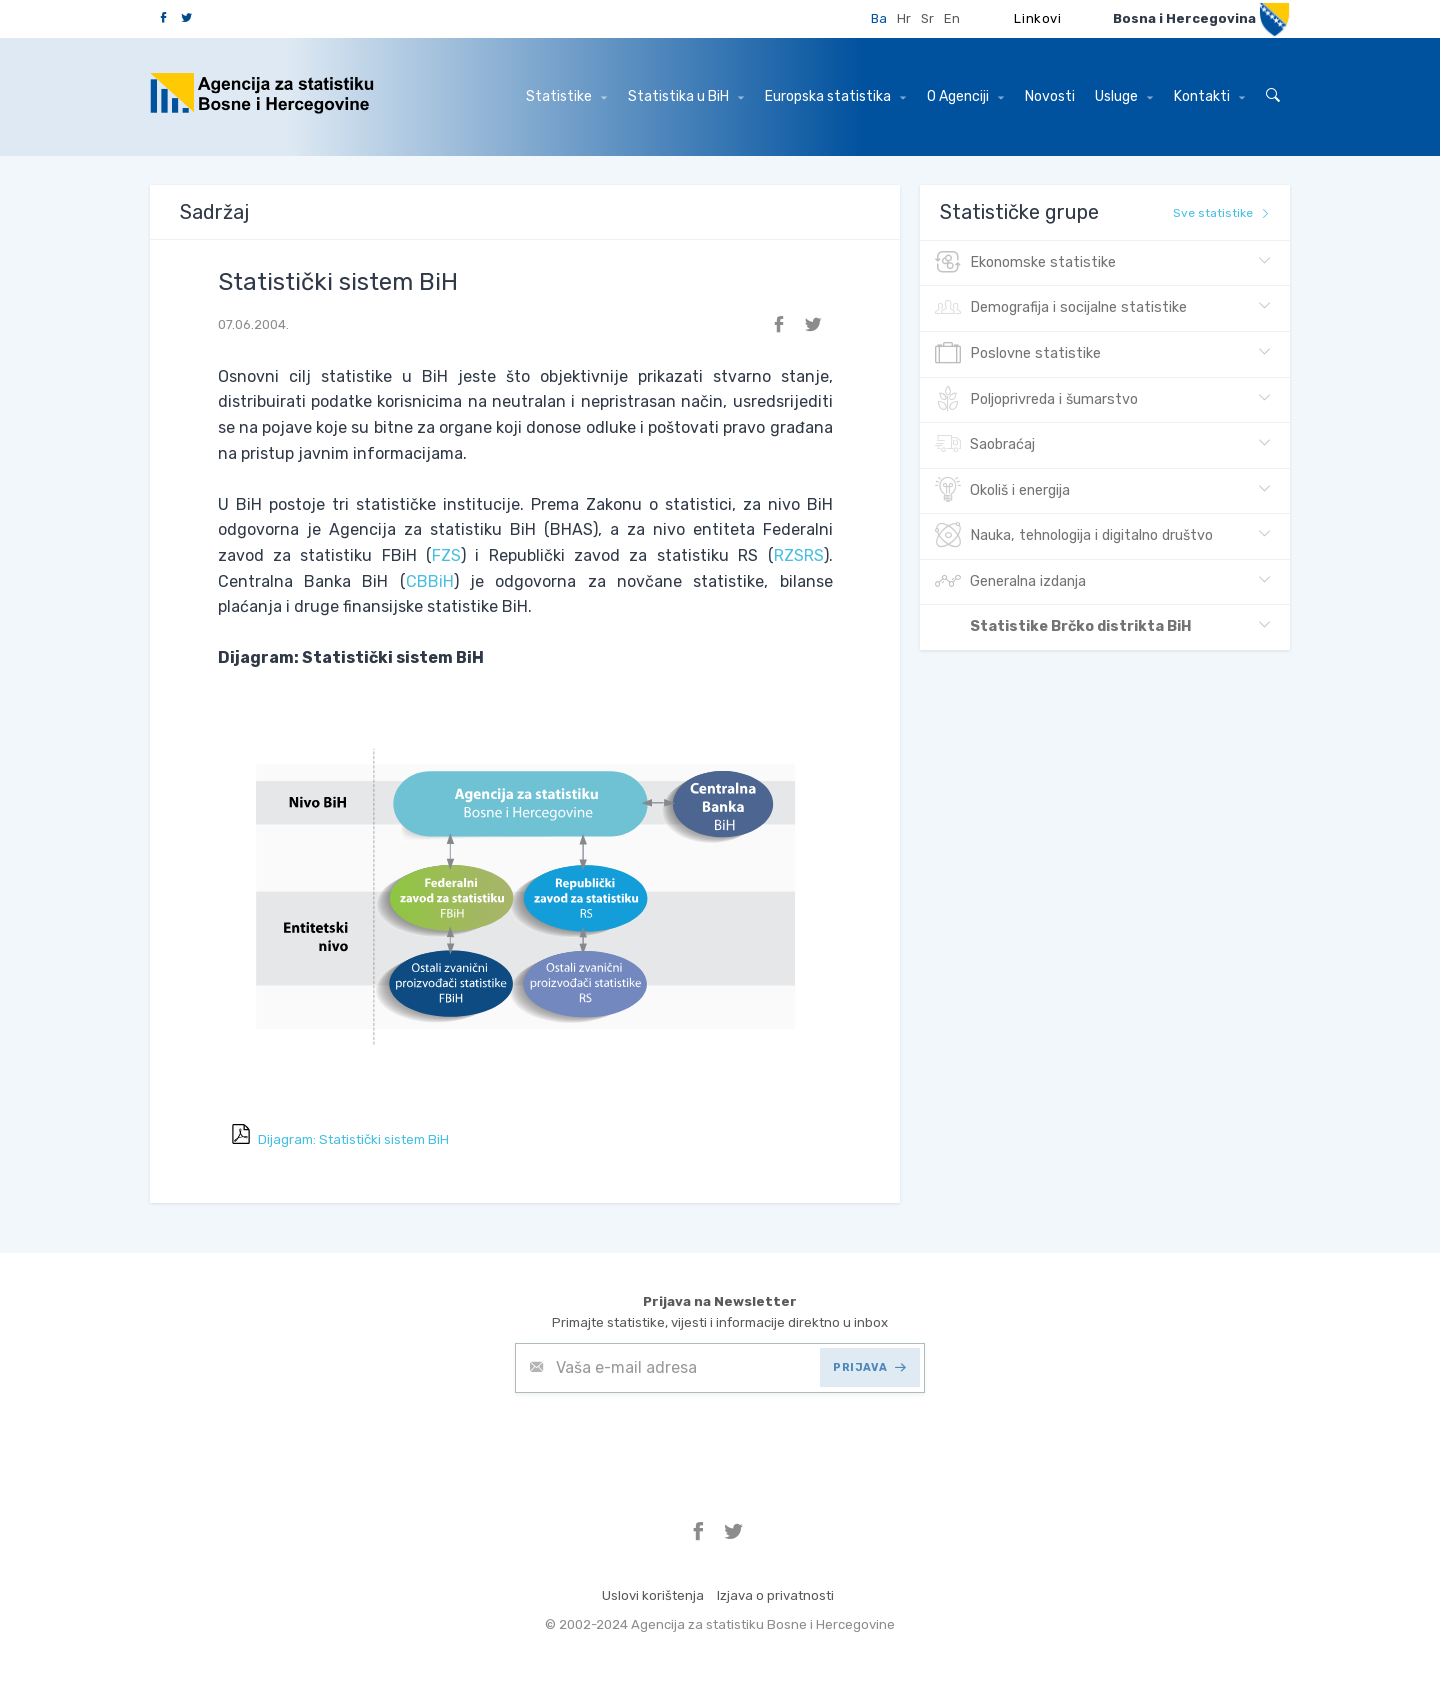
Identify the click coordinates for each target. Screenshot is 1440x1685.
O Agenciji (965, 96)
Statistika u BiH (686, 96)
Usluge (1124, 96)
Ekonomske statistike (1025, 263)
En (952, 18)
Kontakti (1209, 96)
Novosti (1050, 96)
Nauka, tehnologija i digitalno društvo (1074, 536)
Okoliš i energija (1002, 491)
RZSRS (799, 555)
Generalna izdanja (1010, 582)
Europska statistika (835, 96)
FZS (446, 555)
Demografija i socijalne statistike (1061, 308)
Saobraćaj (985, 445)
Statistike (566, 96)
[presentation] (667, 1442)
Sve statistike (1221, 213)
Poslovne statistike (1018, 354)
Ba (879, 18)
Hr (904, 18)
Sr (927, 18)
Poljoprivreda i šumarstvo (1036, 400)
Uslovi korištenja (653, 1595)
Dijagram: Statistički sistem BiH (353, 1139)
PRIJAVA (869, 1367)
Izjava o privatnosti (775, 1595)
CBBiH (430, 581)
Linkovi (1038, 18)
